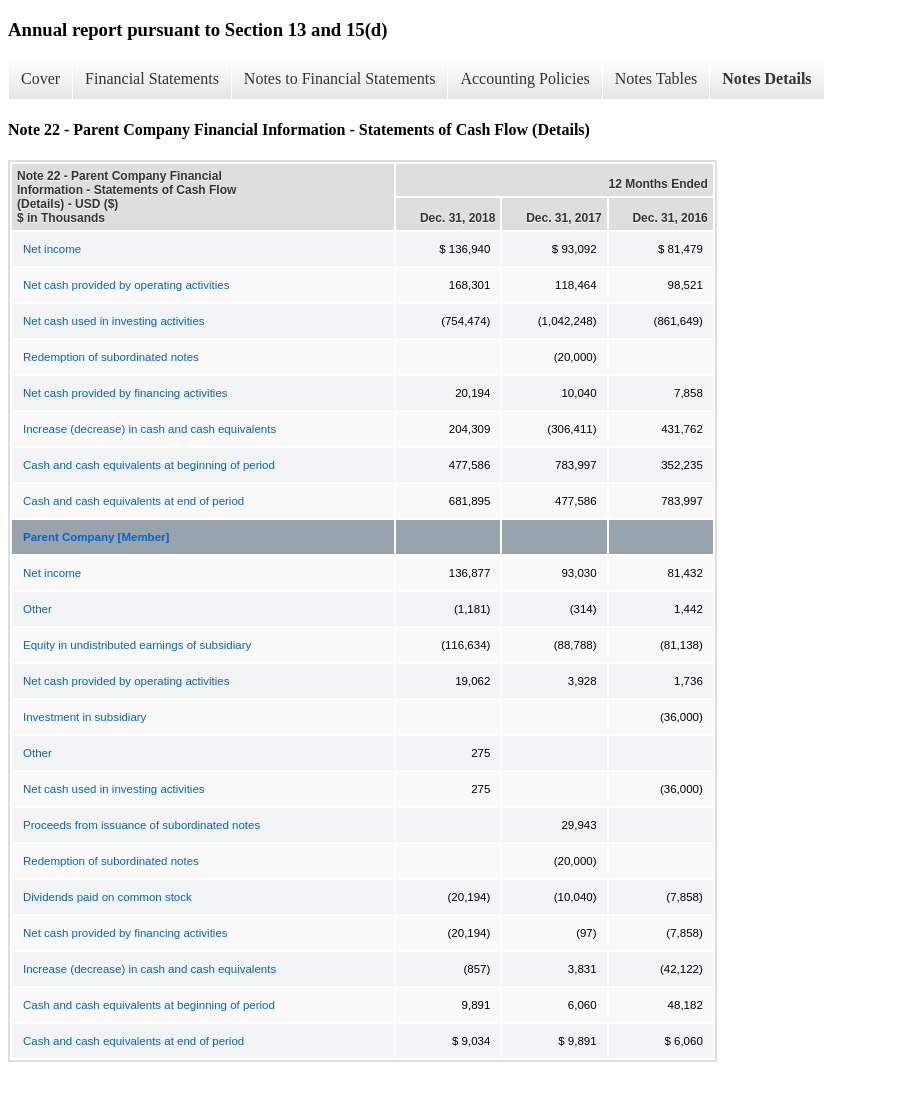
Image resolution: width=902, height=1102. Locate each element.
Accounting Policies (524, 78)
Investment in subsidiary (84, 717)
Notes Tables (656, 78)
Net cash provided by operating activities (126, 285)
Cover (40, 78)
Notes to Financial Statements (340, 78)
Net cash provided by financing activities (125, 393)
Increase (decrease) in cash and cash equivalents (149, 429)
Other (37, 609)
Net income (52, 249)
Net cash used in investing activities (114, 321)
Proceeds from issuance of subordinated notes (141, 825)
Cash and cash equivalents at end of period (133, 501)
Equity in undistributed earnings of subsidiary (137, 645)
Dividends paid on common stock (107, 897)
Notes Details (766, 78)
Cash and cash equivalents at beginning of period (149, 465)
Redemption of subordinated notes (111, 357)
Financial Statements (152, 78)
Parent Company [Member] (96, 537)
